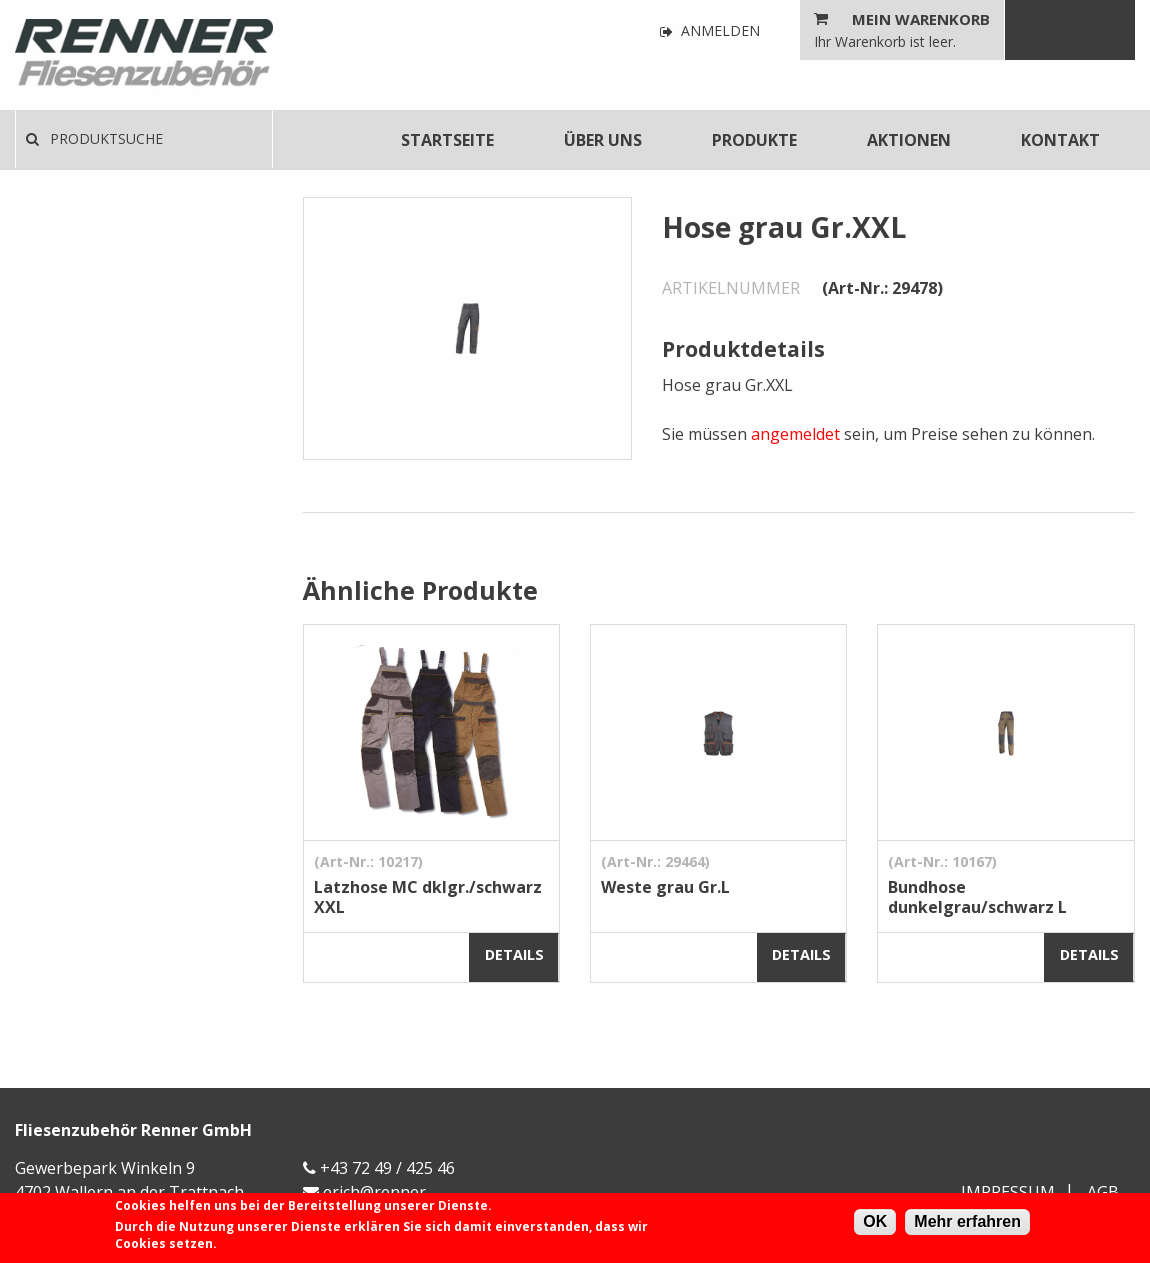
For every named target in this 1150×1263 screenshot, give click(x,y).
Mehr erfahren (967, 1221)
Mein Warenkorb (921, 19)
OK (875, 1221)
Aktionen (909, 140)
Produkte (754, 140)
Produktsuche (94, 138)
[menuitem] (447, 140)
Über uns (603, 140)
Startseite (447, 140)
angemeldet (795, 434)
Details (514, 954)
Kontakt (1060, 140)
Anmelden (710, 31)
